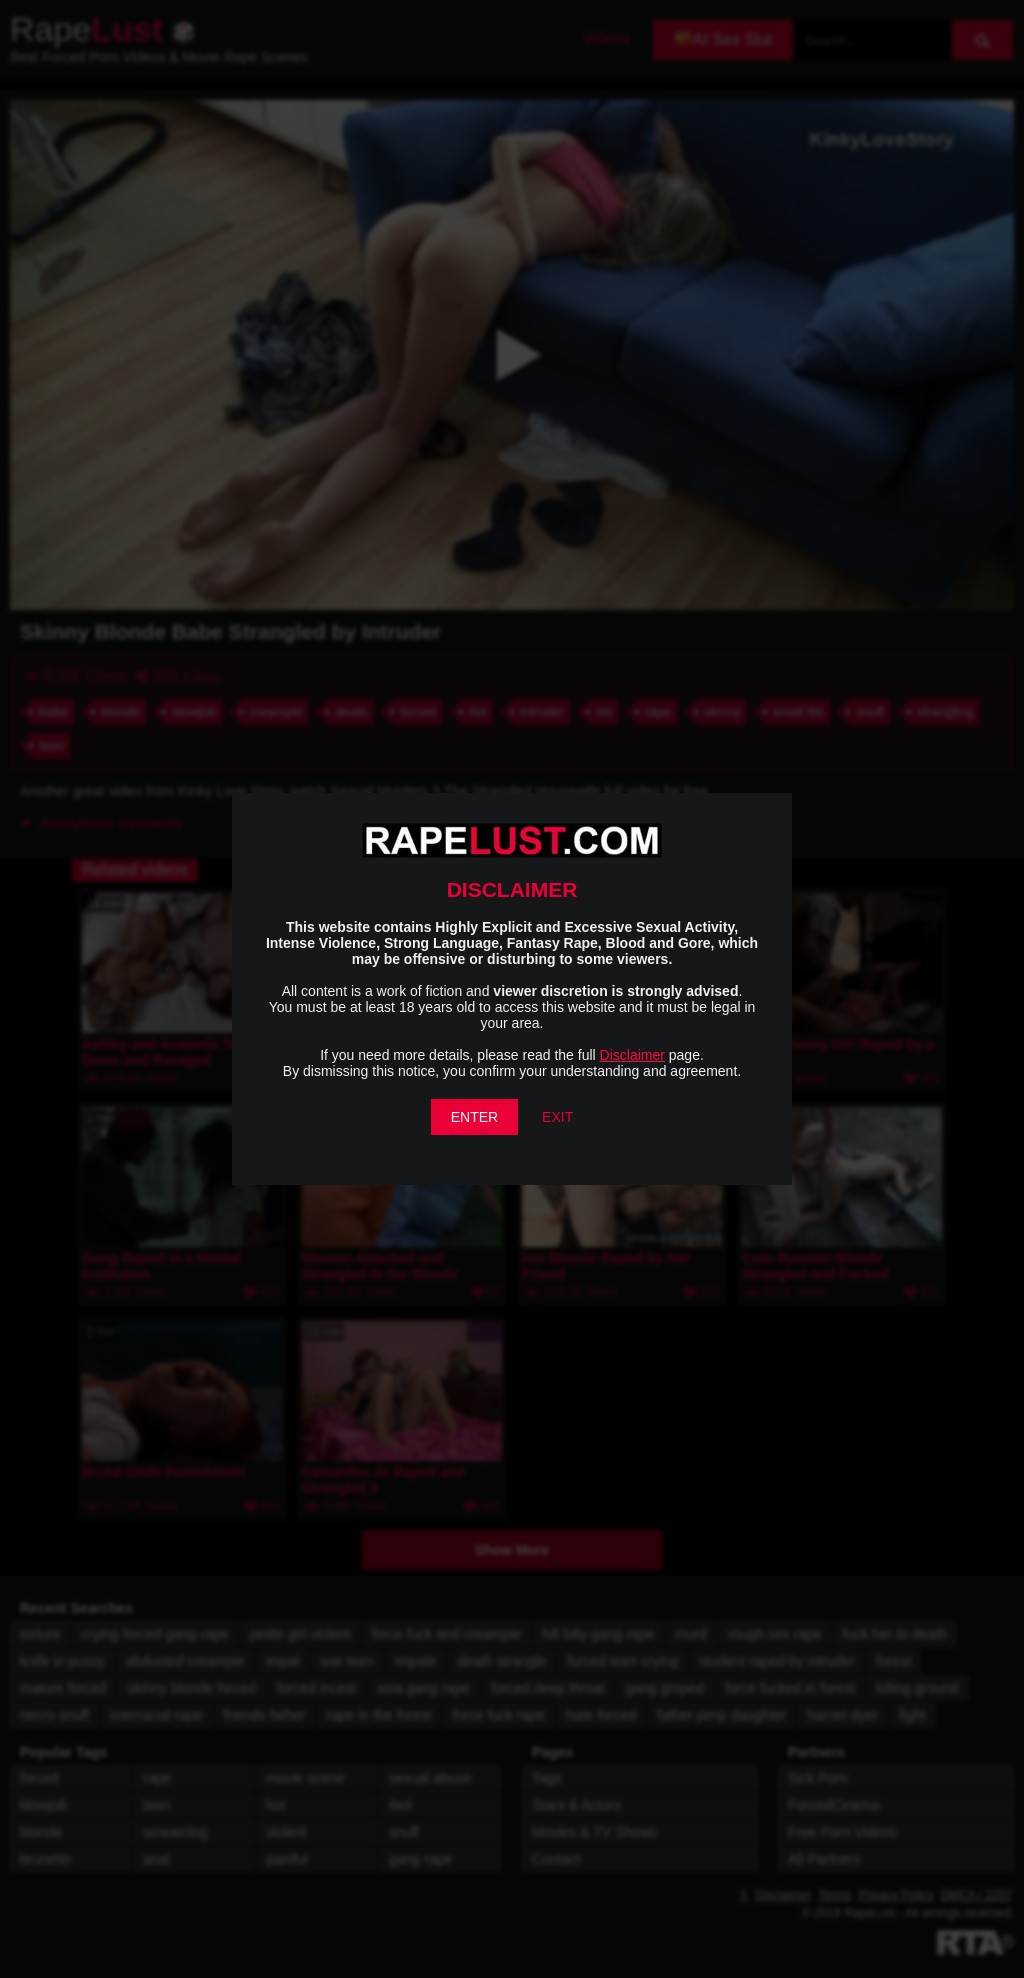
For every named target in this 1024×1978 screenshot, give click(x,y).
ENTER (474, 1117)
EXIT (557, 1117)
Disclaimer (632, 1055)
